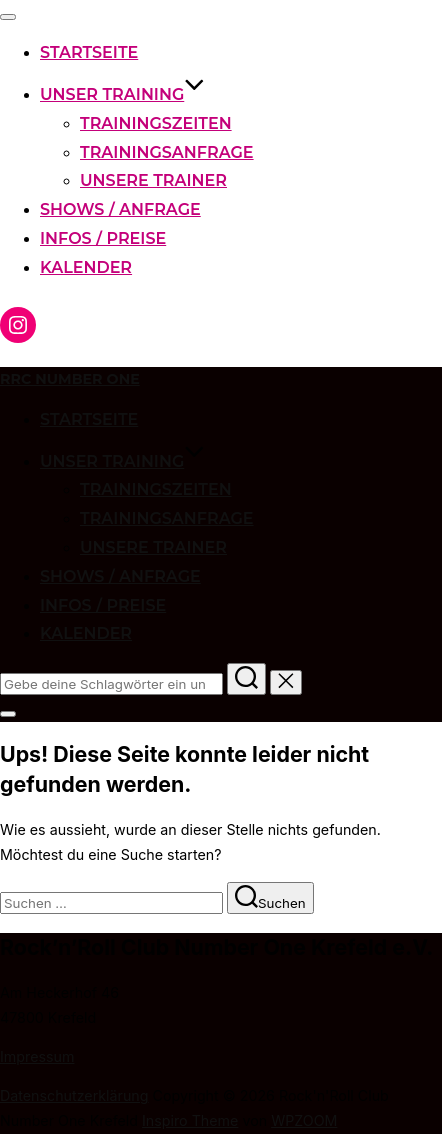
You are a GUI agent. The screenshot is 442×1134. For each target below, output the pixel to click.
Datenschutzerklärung (74, 1095)
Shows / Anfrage (120, 209)
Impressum (37, 1056)
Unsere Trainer (153, 180)
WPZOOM (304, 1120)
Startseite (89, 52)
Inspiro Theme (190, 1120)
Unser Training (122, 94)
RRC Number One (70, 379)
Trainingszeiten (156, 123)
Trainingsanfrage (167, 152)
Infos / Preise (103, 238)
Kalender (86, 267)
